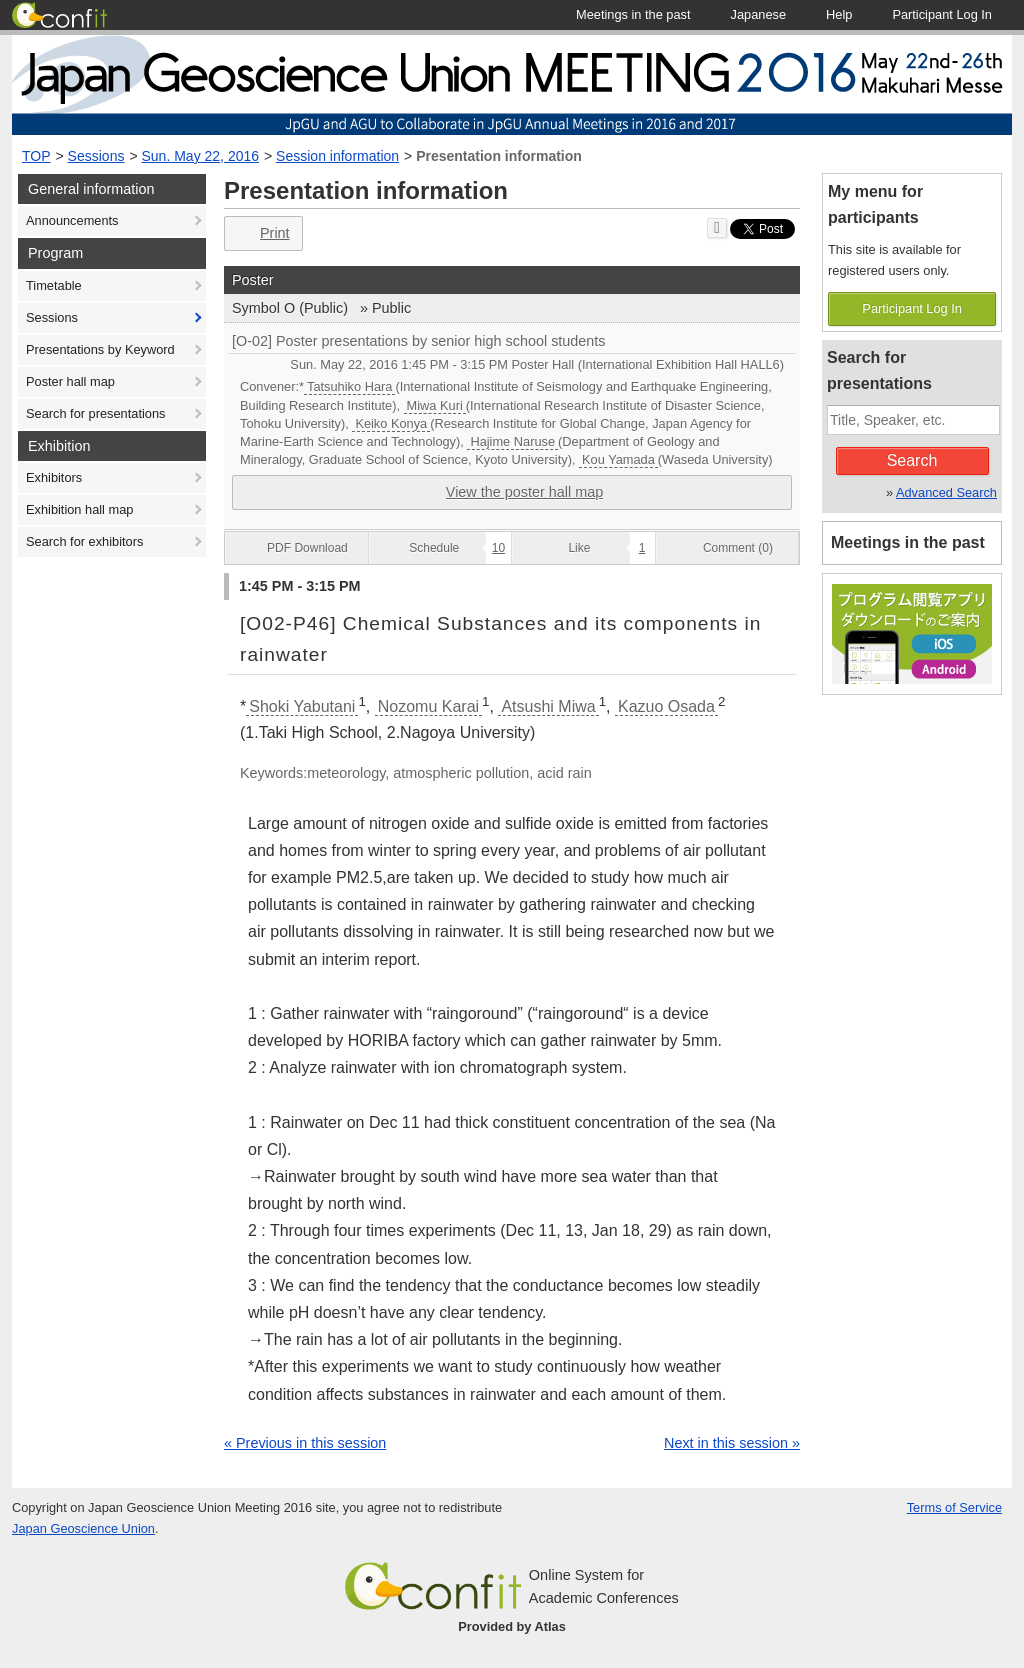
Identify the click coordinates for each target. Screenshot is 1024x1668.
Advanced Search (946, 492)
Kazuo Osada (666, 706)
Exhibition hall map (79, 509)
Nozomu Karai (428, 706)
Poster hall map (70, 381)
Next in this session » (732, 1443)
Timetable (54, 285)
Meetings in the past (908, 542)
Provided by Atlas (512, 1626)
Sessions (96, 156)
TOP (36, 156)
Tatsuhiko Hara (349, 386)
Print (261, 233)
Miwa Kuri (435, 405)
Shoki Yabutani (302, 706)
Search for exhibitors (84, 541)
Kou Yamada (618, 459)
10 (498, 548)
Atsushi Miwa (548, 706)
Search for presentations (95, 413)
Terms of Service (954, 1507)
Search (912, 460)
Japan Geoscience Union (83, 1528)
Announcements (72, 220)
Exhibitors (54, 477)
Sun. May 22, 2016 (201, 156)
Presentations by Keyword (100, 349)
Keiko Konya (391, 423)
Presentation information (499, 156)
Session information (337, 156)
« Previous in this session (305, 1443)
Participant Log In (912, 308)
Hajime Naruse (512, 441)
